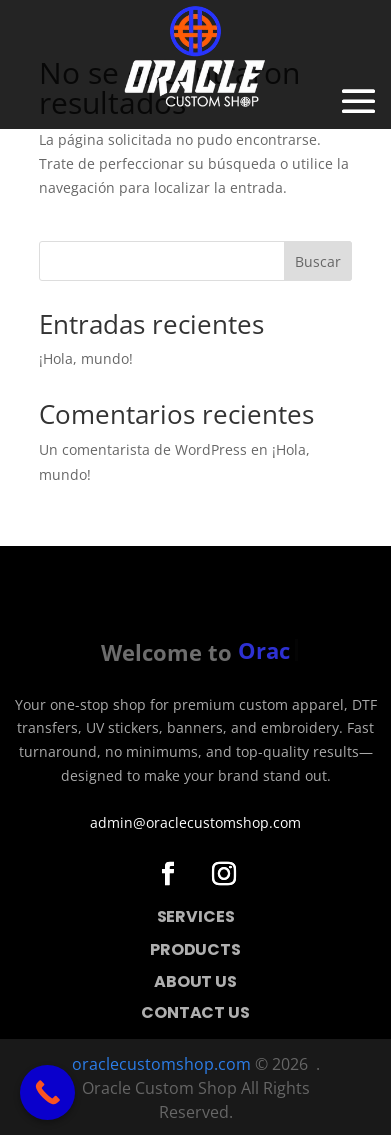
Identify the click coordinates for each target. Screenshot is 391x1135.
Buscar (318, 261)
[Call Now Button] (47, 1092)
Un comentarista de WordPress (143, 449)
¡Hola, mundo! (86, 358)
